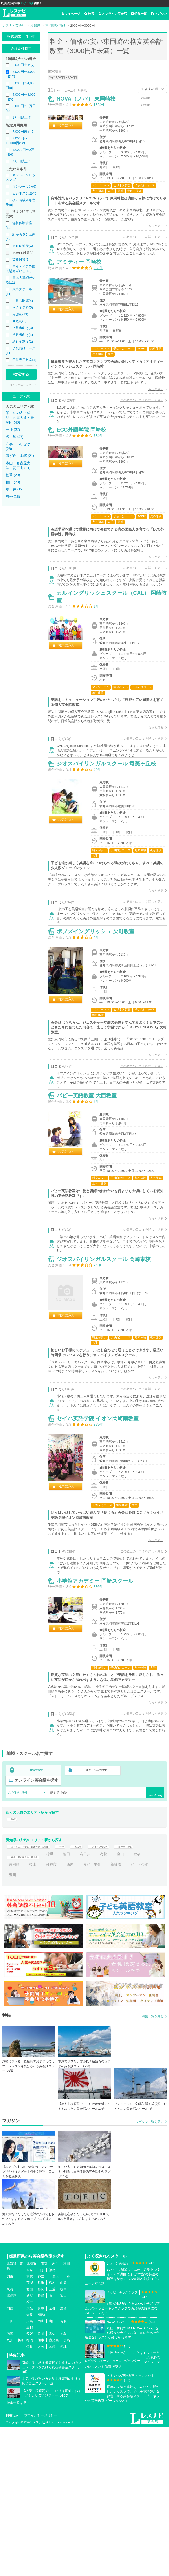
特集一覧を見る (152, 2166)
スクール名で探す (95, 1909)
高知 (52, 2483)
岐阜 (63, 2438)
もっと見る (151, 230)
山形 (41, 2419)
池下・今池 (18, 2024)
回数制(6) (19, 321)
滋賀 (63, 2457)
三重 (52, 2438)
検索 (89, 13)
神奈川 (43, 2426)
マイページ (71, 13)
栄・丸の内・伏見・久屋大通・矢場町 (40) (20, 417)
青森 (44, 2413)
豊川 (39, 2024)
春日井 (130, 2003)
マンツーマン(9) (24, 186)
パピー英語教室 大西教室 (91, 1186)
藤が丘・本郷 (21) (20, 456)
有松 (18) (13, 496)
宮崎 (52, 2496)
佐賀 (29, 2496)
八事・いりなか (128, 1993)
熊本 (41, 2489)
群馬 (41, 2432)
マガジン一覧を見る (149, 2271)
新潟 (29, 2445)
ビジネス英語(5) (24, 193)
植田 (112, 2003)
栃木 (52, 2432)
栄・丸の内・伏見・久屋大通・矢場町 (39, 1993)
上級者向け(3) (22, 328)
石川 (52, 2445)
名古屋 (100, 1993)
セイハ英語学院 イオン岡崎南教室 (102, 1536)
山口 (52, 2470)
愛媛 (29, 2483)
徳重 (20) (13, 475)
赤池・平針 (125, 2014)
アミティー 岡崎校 (83, 282)
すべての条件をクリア (23, 384)
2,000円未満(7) (23, 65)
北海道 (31, 2413)
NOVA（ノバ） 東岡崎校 (90, 103)
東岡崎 (47, 2014)
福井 (29, 2451)
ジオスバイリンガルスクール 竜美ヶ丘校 (111, 827)
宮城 (29, 2419)
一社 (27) (13, 430)
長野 (41, 2445)
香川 (41, 2483)
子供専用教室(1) (24, 360)
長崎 (66, 2489)
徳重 (95, 2003)
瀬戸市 (85, 2014)
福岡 (29, 2489)
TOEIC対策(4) (22, 246)
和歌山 (43, 2464)
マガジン (159, 13)
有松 (149, 2003)
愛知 (29, 2438)
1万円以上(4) (21, 117)
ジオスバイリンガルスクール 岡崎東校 (108, 1365)
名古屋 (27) (15, 437)
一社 (82, 1993)
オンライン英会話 (113, 13)
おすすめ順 (149, 89)
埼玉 (55, 2426)
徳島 (63, 2483)
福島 (52, 2419)
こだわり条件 (18, 1930)
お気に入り (71, 130)
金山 (12, 2014)
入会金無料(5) (22, 307)
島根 (29, 2477)
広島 (29, 2470)
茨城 (29, 2432)
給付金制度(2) (22, 341)
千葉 (66, 2426)
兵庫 (41, 2457)
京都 (52, 2457)
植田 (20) (13, 482)
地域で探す (36, 1909)
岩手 (55, 2413)
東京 (29, 2426)
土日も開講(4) (22, 300)
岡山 (41, 2470)
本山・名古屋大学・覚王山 (61, 2003)
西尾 (103, 2014)
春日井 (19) (15, 489)
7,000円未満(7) (23, 131)
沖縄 (63, 2496)
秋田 (66, 2413)
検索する (21, 374)
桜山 (66, 2014)
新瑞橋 (149, 2014)
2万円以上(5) (21, 161)
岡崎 (12, 1959)
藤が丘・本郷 (19, 2003)
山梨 (63, 2432)
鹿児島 (54, 2489)
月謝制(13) (20, 314)
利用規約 (12, 2565)
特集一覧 (139, 13)
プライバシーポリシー (40, 2565)
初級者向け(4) (22, 335)
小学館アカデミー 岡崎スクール (99, 1709)
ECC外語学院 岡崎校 (86, 466)
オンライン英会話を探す (36, 1918)
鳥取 (63, 2470)
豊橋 (29, 2014)
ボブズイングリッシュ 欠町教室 (100, 1010)
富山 (63, 2445)
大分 (41, 2496)
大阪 (29, 2457)
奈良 (29, 2464)
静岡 (41, 2438)
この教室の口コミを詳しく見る (137, 241)
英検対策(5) (20, 259)
